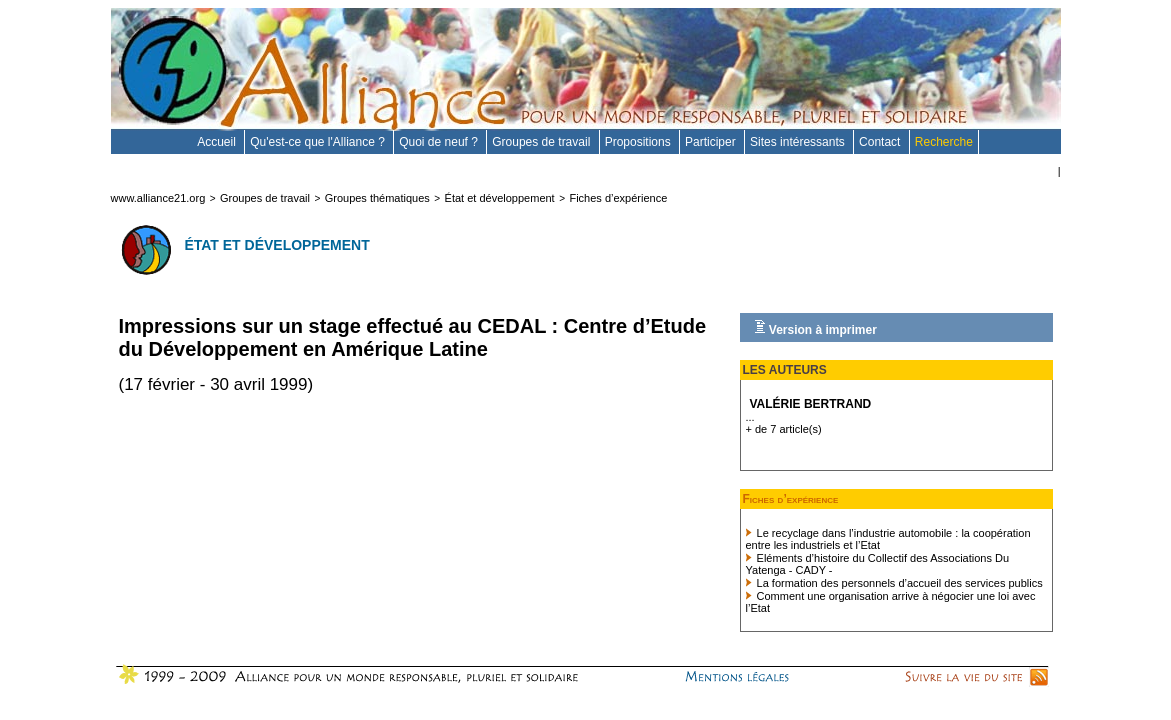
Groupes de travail (542, 142)
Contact (881, 142)
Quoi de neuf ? (440, 142)
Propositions (639, 142)
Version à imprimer (815, 328)
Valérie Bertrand (811, 404)
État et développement (500, 198)
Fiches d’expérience (618, 198)
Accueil (218, 142)
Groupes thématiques (377, 198)
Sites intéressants (799, 142)
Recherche (944, 142)
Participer (712, 142)
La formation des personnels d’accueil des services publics (894, 583)
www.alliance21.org (158, 198)
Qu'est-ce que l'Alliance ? (319, 142)
